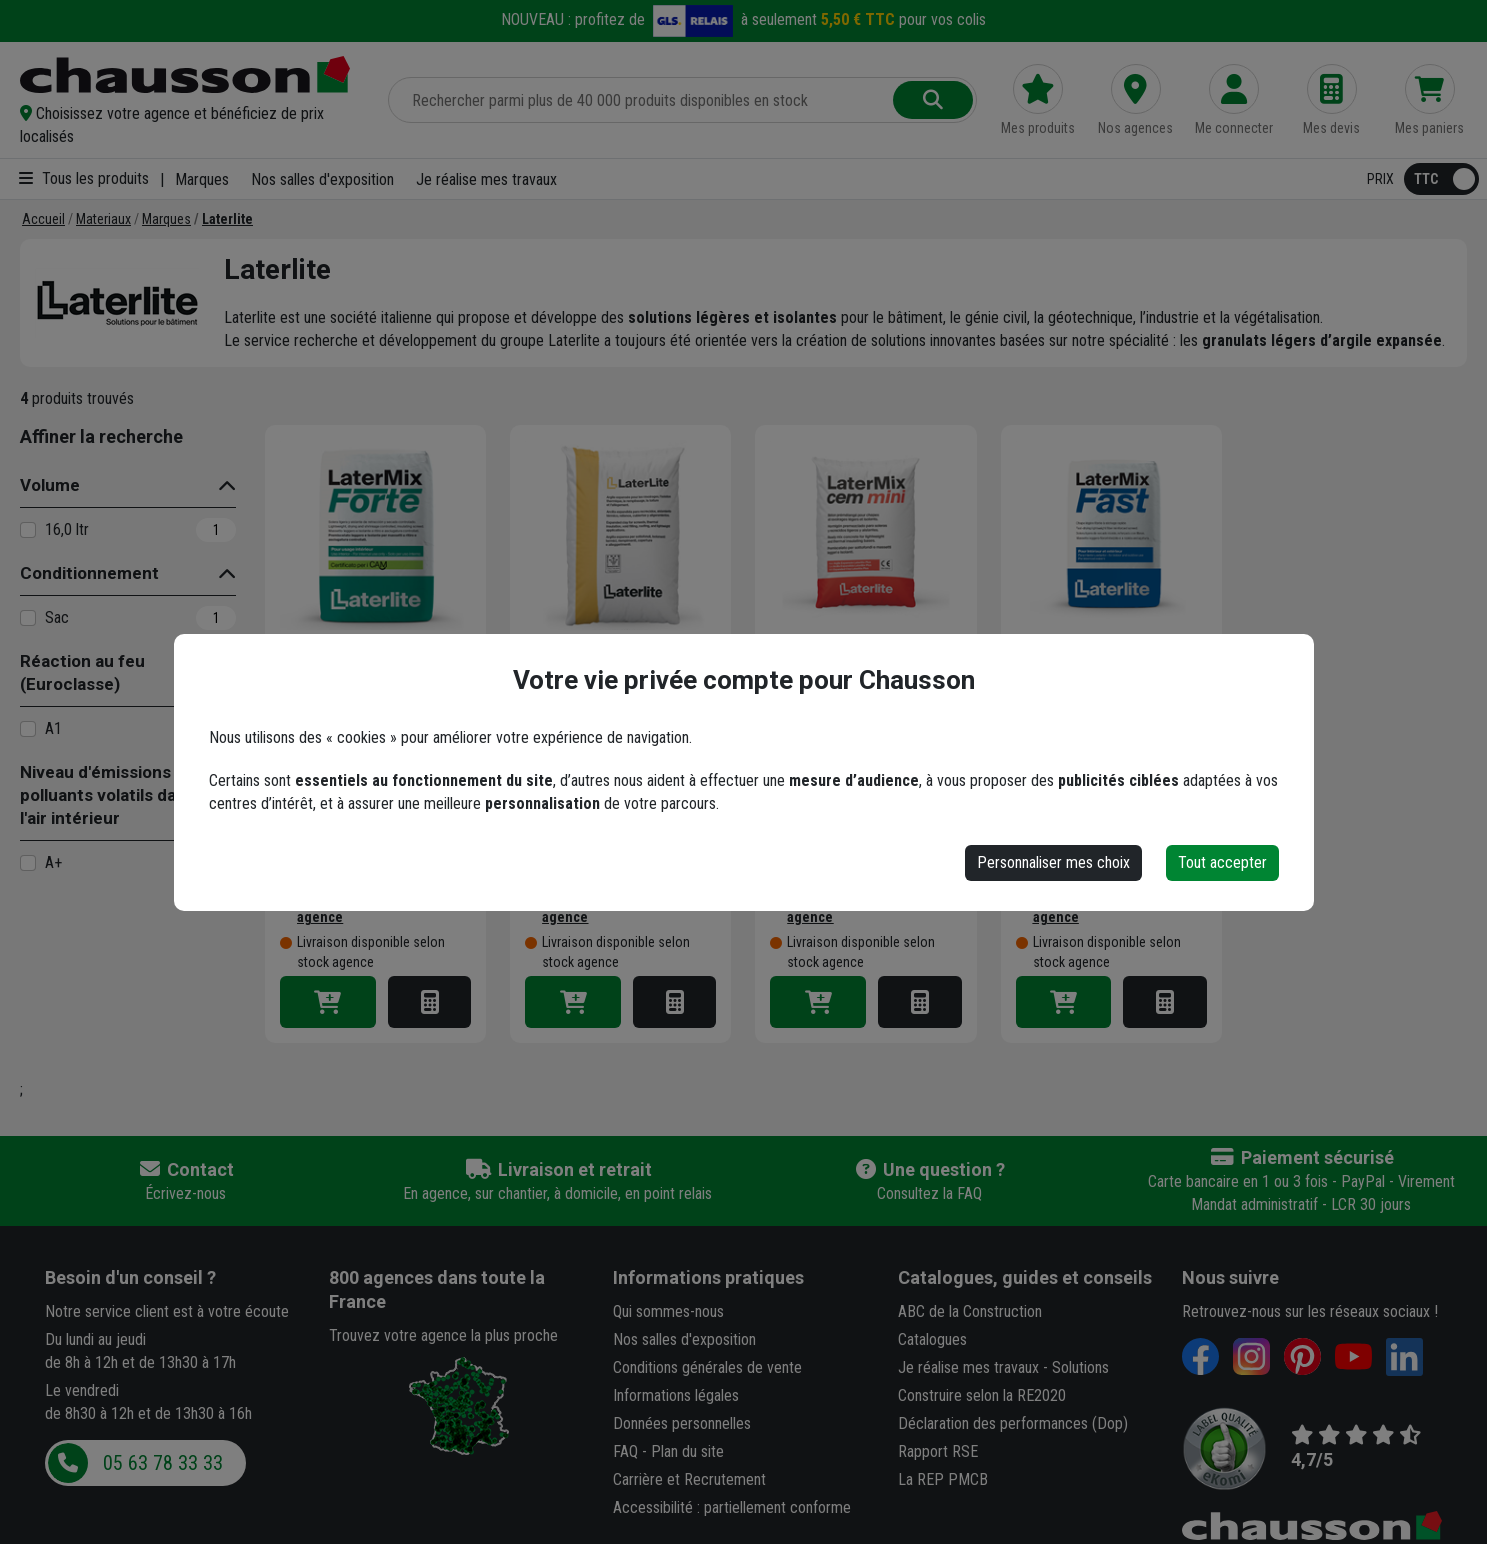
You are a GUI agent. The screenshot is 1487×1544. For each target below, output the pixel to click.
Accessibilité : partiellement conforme (732, 1507)
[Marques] (166, 219)
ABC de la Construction (970, 1311)
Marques (202, 179)
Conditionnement (89, 573)
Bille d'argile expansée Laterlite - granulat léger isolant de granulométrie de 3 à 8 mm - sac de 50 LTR (613, 712)
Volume (50, 485)
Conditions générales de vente (707, 1367)
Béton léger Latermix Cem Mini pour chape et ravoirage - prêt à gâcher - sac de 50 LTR (863, 712)
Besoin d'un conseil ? (130, 1277)
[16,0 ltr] (28, 530)
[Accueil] (43, 219)
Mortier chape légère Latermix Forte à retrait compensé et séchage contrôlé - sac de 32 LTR (366, 712)
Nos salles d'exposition (322, 179)
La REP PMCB (943, 1479)
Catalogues (932, 1339)
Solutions (1080, 1367)
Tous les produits (84, 178)
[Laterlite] (227, 219)
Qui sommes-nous (668, 1311)
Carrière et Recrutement (689, 1479)
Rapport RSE (938, 1451)
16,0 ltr (67, 529)
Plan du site (687, 1451)
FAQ (625, 1451)
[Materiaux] (103, 219)
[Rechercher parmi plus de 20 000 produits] (642, 100)
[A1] (28, 729)
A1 (53, 728)
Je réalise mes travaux (486, 179)
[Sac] (28, 618)
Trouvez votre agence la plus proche (443, 1335)
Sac (57, 617)
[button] (192, 125)
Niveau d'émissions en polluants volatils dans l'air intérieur (107, 795)
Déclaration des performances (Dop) (1013, 1423)
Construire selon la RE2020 (982, 1395)
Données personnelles (682, 1423)
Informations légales (676, 1395)
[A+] (28, 863)
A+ (53, 862)
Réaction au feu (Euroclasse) (82, 672)
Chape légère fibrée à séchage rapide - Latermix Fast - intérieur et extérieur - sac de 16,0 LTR (1111, 712)
